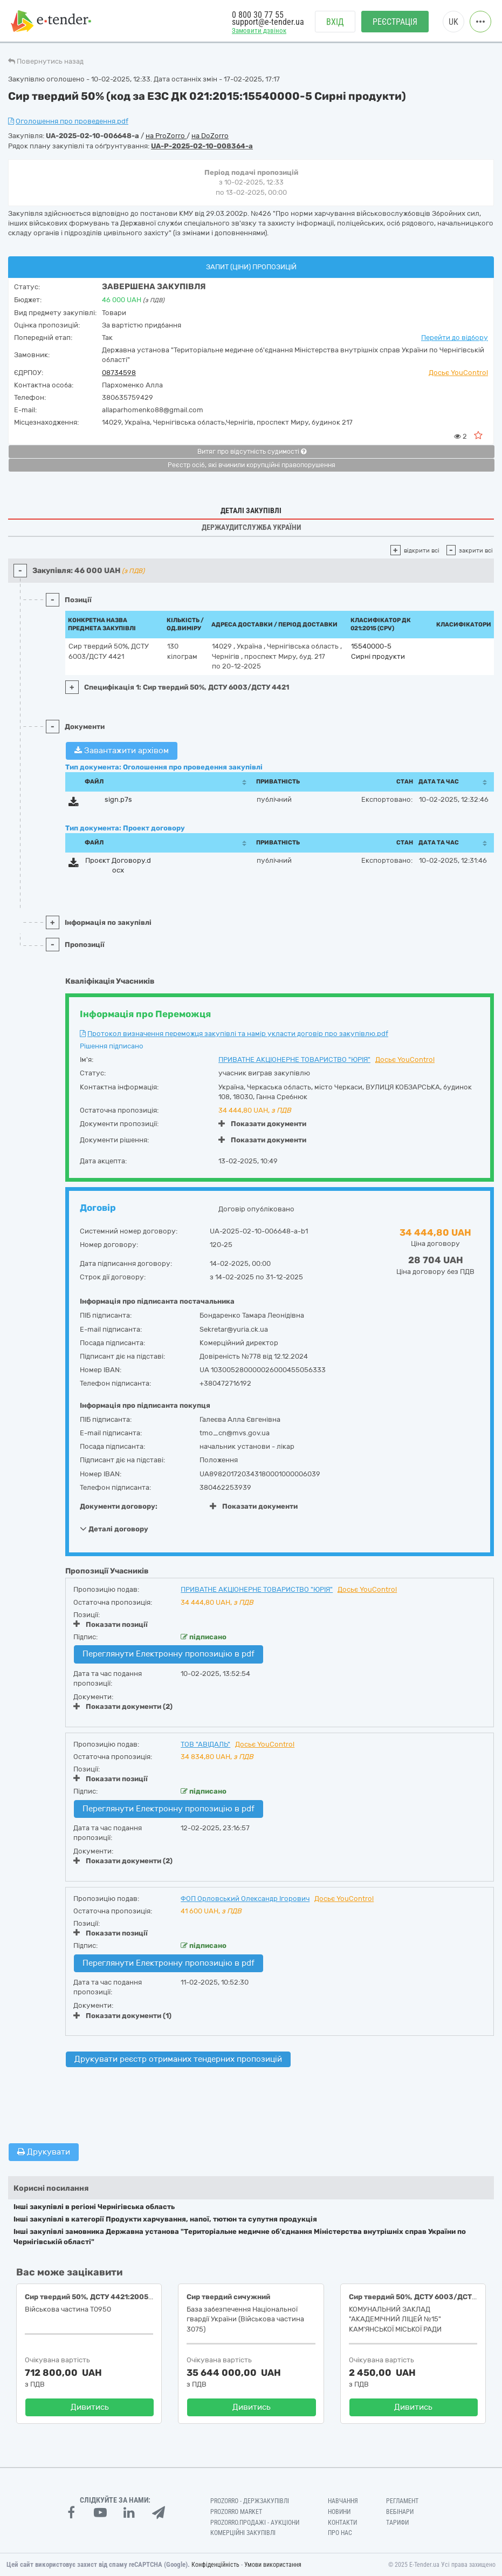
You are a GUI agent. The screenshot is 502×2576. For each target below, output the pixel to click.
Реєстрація (395, 22)
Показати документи (262, 1124)
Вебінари (400, 2512)
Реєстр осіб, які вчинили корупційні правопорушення (251, 465)
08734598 (119, 373)
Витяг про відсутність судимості (251, 451)
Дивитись (90, 2407)
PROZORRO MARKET (236, 2512)
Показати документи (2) (123, 1706)
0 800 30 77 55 (258, 15)
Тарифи (397, 2522)
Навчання (343, 2501)
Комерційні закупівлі (243, 2533)
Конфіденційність (215, 2564)
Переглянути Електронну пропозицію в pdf (168, 1654)
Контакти (342, 2522)
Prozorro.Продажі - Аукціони (254, 2522)
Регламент (402, 2501)
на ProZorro (166, 136)
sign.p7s (118, 799)
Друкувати (43, 2152)
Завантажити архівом (121, 750)
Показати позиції (110, 1624)
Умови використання (272, 2564)
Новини (339, 2512)
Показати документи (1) (122, 2016)
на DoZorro (210, 136)
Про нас (340, 2533)
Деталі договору (114, 1528)
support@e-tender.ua (268, 22)
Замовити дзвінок (259, 30)
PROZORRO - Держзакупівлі (249, 2501)
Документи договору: (118, 1506)
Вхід (335, 22)
